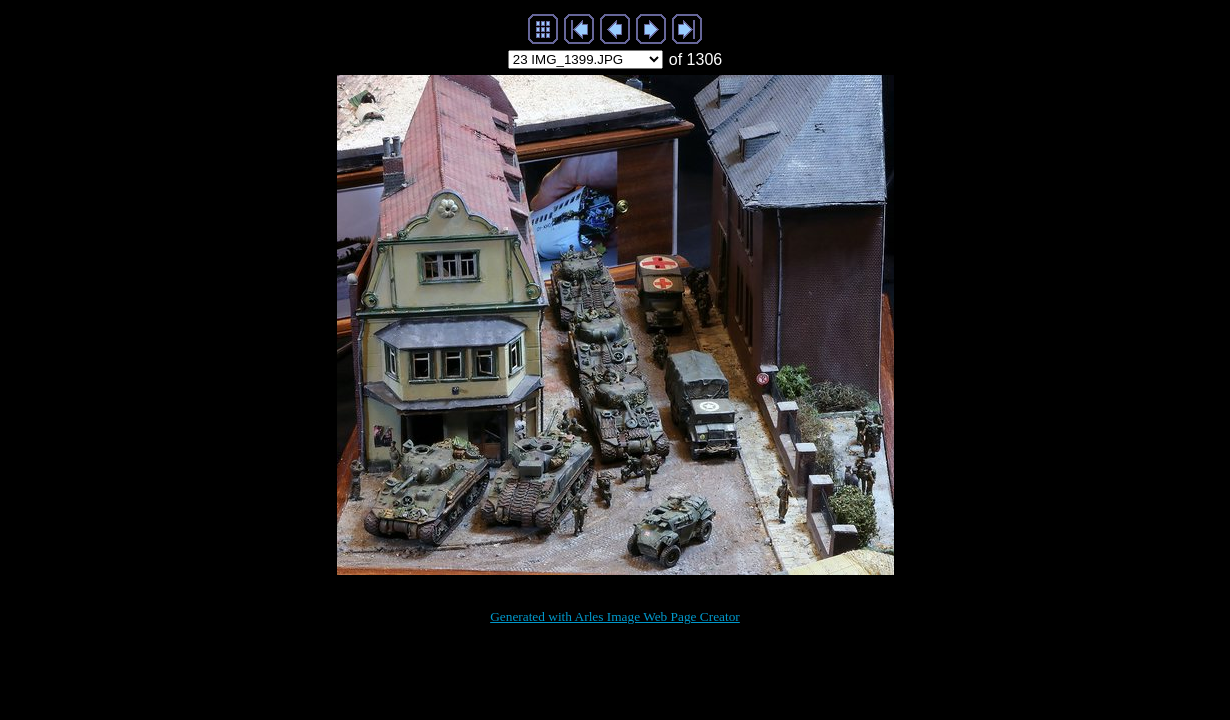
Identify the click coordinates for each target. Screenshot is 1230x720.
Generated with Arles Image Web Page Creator (615, 616)
